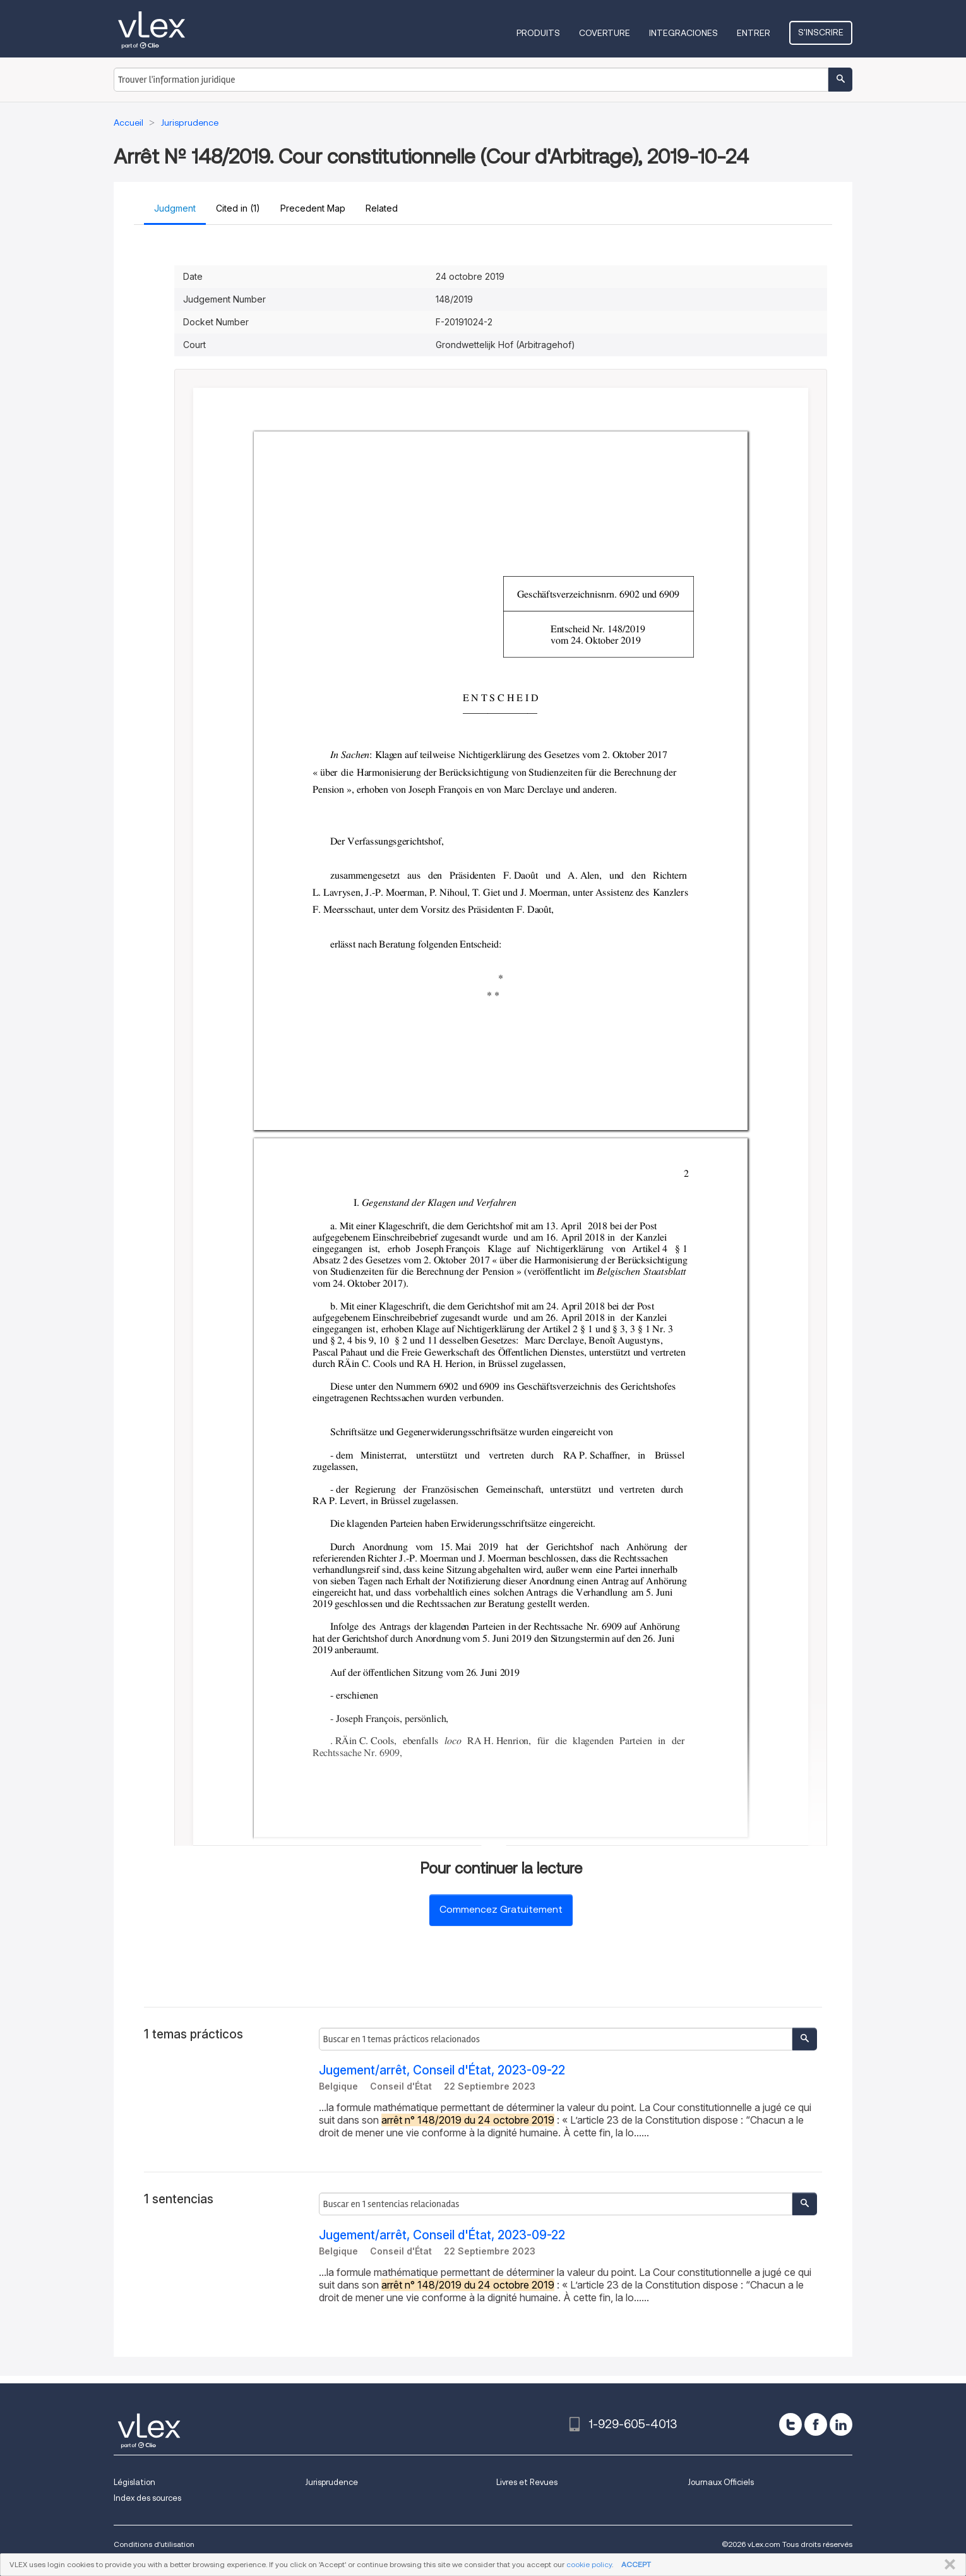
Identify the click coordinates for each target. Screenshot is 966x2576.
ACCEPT (636, 2564)
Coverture (604, 33)
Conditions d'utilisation (154, 2544)
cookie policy (589, 2564)
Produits (538, 33)
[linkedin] (841, 2424)
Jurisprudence (331, 2482)
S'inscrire (821, 32)
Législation (134, 2482)
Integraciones (683, 33)
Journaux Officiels (721, 2482)
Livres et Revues (527, 2482)
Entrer (753, 33)
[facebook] (815, 2424)
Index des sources (147, 2498)
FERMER (947, 2564)
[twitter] (790, 2424)
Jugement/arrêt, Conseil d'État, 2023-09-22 (442, 2070)
